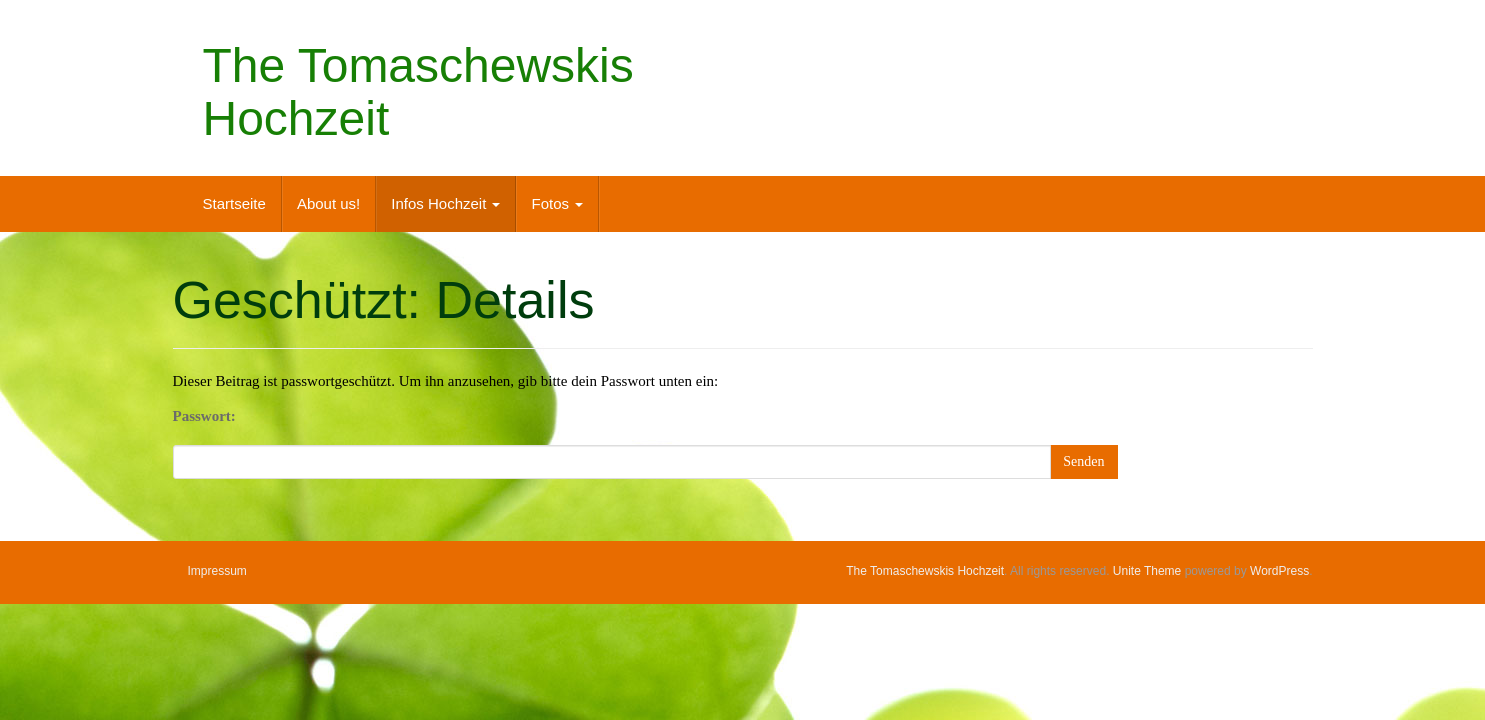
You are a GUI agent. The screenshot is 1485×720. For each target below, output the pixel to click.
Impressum (217, 571)
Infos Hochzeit (445, 203)
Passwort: (204, 416)
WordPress (1279, 571)
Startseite (234, 203)
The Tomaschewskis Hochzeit (418, 92)
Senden (1083, 461)
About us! (328, 203)
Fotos (557, 203)
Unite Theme (1147, 571)
